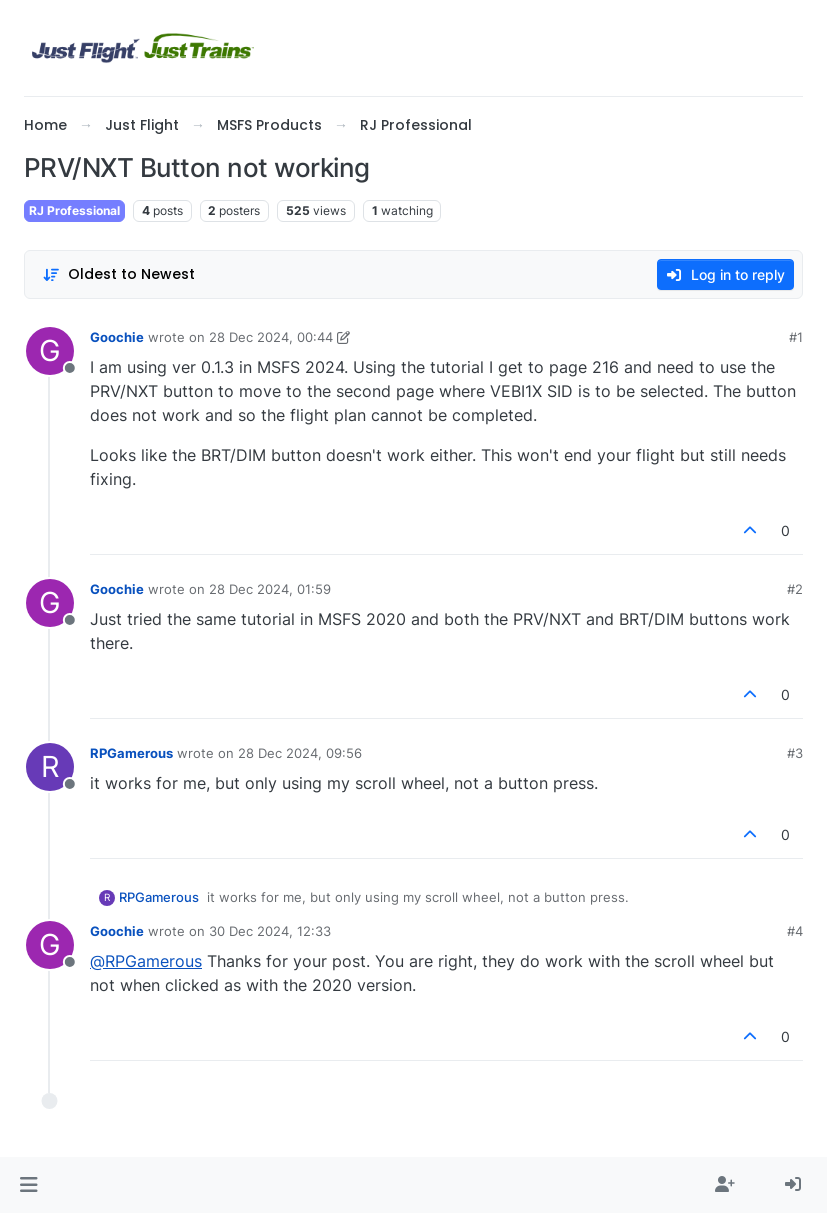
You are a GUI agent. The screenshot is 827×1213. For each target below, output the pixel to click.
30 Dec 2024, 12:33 (270, 931)
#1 (796, 337)
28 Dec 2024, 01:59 (270, 589)
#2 (795, 589)
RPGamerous (131, 753)
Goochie (117, 337)
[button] (28, 1185)
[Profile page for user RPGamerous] (50, 767)
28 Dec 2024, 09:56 (300, 753)
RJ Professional (74, 210)
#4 (795, 931)
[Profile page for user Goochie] (50, 351)
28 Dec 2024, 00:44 (271, 337)
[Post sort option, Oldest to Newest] (118, 274)
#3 (795, 753)
